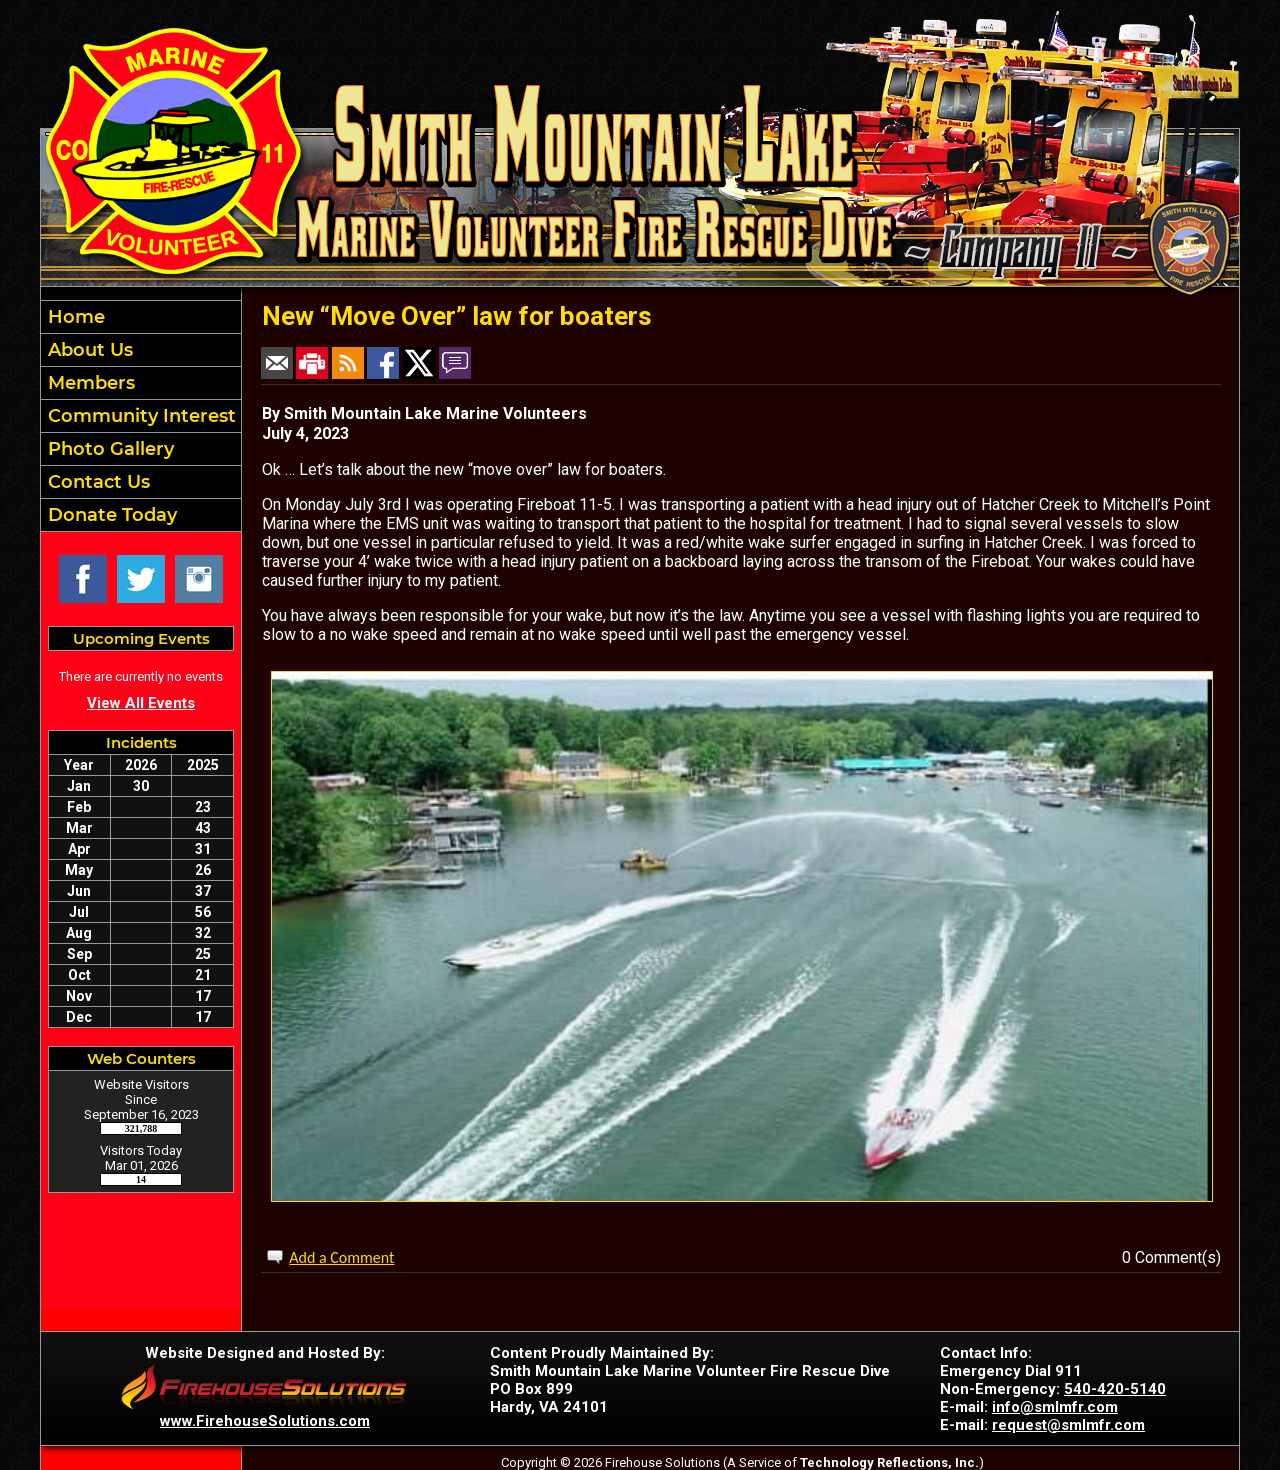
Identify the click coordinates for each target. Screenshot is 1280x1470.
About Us (88, 350)
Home (74, 317)
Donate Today (110, 515)
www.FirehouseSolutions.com (265, 1421)
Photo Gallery (108, 449)
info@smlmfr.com (1055, 1407)
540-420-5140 (1115, 1389)
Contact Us (96, 482)
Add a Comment (341, 1257)
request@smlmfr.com (1068, 1425)
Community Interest (139, 416)
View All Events (141, 703)
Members (89, 383)
